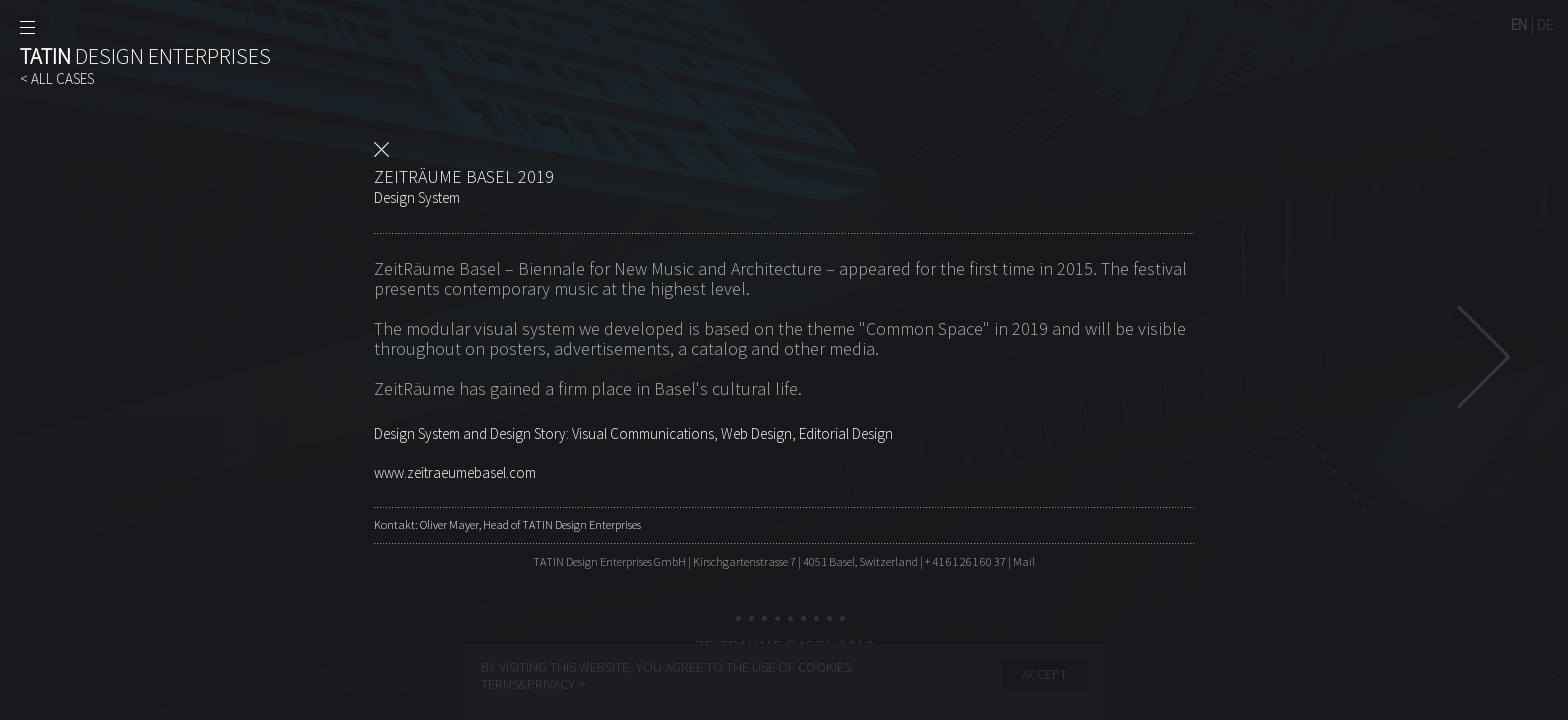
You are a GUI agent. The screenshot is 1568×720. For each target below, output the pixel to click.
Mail (1024, 561)
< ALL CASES (57, 78)
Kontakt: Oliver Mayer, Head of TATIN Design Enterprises (507, 524)
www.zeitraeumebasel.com (455, 472)
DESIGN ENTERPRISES (145, 56)
